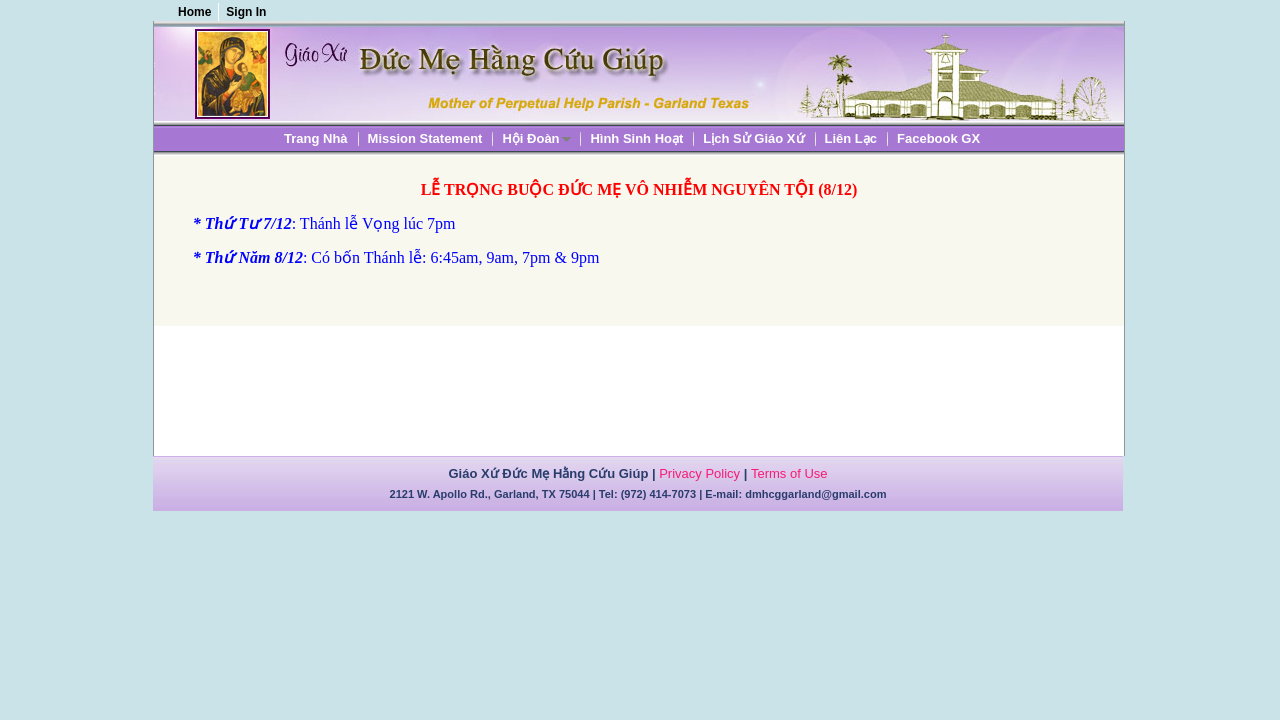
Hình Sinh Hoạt (636, 138)
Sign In (246, 12)
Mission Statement (425, 138)
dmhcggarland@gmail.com (815, 494)
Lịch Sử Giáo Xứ (753, 138)
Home (194, 12)
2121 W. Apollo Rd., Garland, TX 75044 (490, 494)
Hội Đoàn (531, 139)
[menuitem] (316, 138)
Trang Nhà (316, 138)
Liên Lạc (851, 138)
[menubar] (632, 138)
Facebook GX (938, 138)
